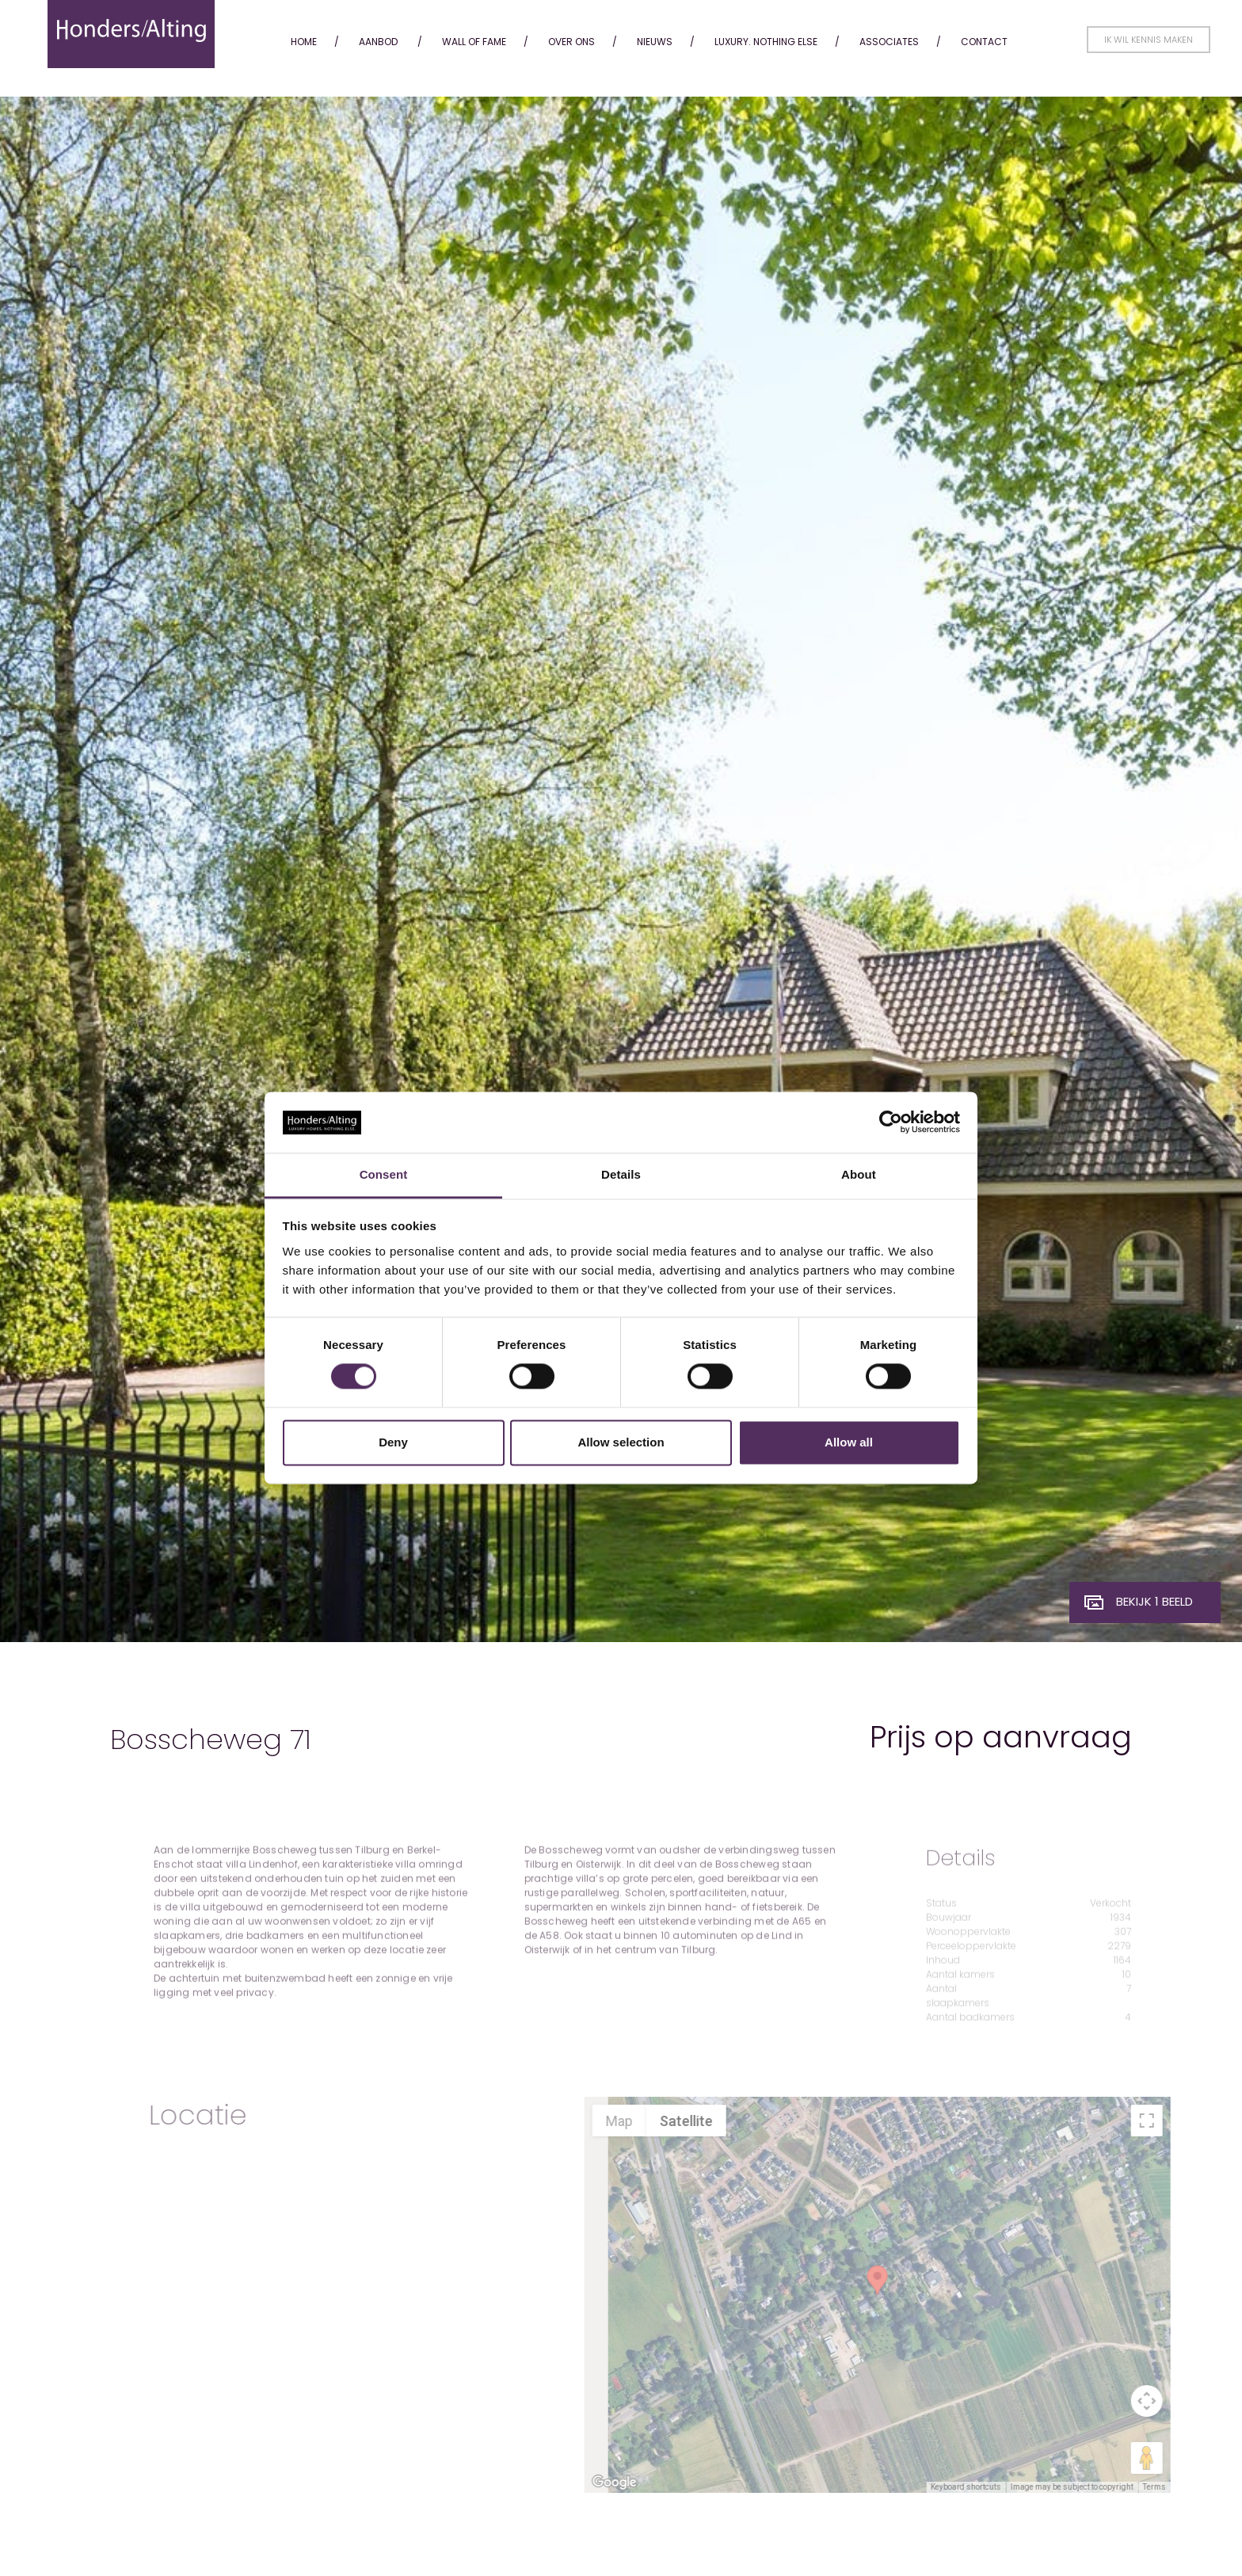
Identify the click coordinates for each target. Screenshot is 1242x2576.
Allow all (849, 1442)
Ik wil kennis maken (1148, 39)
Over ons (571, 41)
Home (304, 41)
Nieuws (654, 41)
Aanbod (378, 41)
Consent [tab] (384, 1174)
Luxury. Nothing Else (765, 41)
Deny (393, 1442)
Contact (984, 41)
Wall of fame (474, 41)
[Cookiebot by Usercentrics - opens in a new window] (890, 1122)
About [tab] (858, 1174)
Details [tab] (621, 1174)
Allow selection (620, 1442)
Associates (889, 41)
